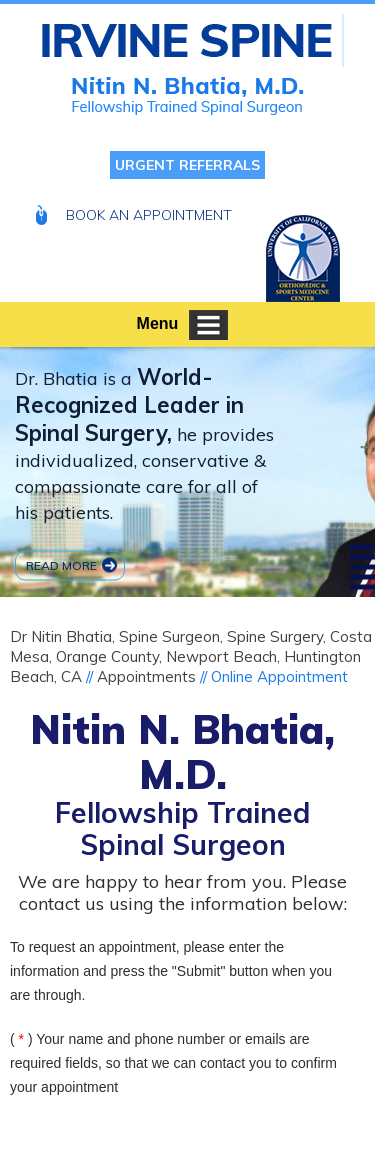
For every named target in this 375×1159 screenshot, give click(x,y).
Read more (61, 564)
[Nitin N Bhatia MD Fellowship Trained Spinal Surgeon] (193, 40)
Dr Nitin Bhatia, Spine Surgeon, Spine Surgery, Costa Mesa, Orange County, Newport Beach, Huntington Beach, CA (191, 656)
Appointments (146, 676)
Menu (183, 325)
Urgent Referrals (187, 165)
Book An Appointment (149, 215)
